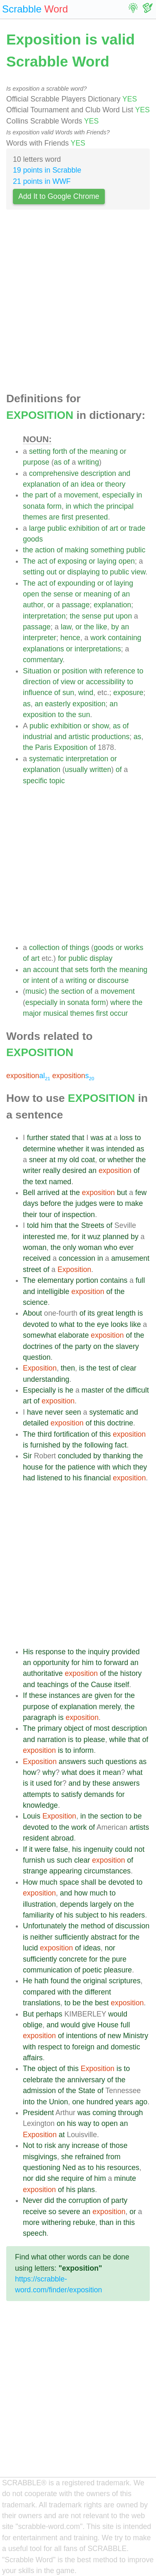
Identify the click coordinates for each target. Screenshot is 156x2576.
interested (39, 1236)
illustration (39, 1904)
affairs (33, 2058)
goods (33, 539)
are (54, 517)
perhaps (49, 2014)
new (114, 2036)
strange (35, 1871)
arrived (48, 1192)
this (99, 1423)
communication (47, 1970)
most (101, 1728)
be (138, 1816)
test (104, 1368)
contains (114, 1280)
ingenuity (98, 1849)
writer (32, 1170)
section (72, 991)
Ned (69, 2167)
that (67, 969)
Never (32, 2200)
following (98, 1445)
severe (69, 2211)
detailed (36, 1423)
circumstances (107, 1871)
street (32, 1269)
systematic (46, 759)
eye (103, 1324)
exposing (72, 561)
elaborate (73, 1335)
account (46, 969)
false (60, 1849)
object (74, 1728)
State (86, 2090)
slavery (127, 1346)
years (124, 2102)
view (138, 572)
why (48, 1772)
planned (116, 1236)
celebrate (38, 2080)
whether (70, 1149)
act (42, 561)
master (93, 1390)
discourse (113, 980)
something (107, 550)
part (41, 495)
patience (82, 1467)
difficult (137, 1390)
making (77, 550)
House (108, 2025)
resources (123, 2167)
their (30, 1214)
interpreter (39, 637)
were (107, 1203)
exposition (88, 704)
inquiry (99, 1652)
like (101, 627)
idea (87, 484)
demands (99, 1794)
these (38, 1695)
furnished (45, 1445)
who (110, 1247)
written (100, 769)
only (69, 1247)
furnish (34, 1860)
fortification (71, 1434)
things (79, 947)
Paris (43, 747)
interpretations (97, 649)
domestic (125, 2047)
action (44, 550)
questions (121, 1761)
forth (59, 451)
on (97, 1346)
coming (104, 2112)
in (139, 495)
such (95, 1761)
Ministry (136, 2036)
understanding (46, 1379)
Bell (29, 1192)
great (105, 1313)
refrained (89, 2157)
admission (39, 2090)
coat (88, 1160)
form (54, 506)
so (53, 2211)
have (35, 1412)
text (41, 1182)
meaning (103, 451)
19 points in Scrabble (47, 170)
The (29, 561)
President (38, 2112)
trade (137, 528)
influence (37, 692)
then (68, 1368)
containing (124, 637)
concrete (73, 1959)
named (60, 1182)
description (98, 473)
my (62, 1160)
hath (41, 1981)
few (140, 1192)
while (117, 1739)
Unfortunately (45, 1926)
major (32, 1013)
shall (88, 1882)
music (35, 991)
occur (119, 1013)
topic (57, 781)
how (29, 1772)
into (29, 2102)
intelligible (53, 1291)
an (74, 484)
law (66, 627)
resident (36, 1838)
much (48, 1882)
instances (64, 1695)
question (37, 1357)
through (130, 2112)
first (67, 517)
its (91, 1313)
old (74, 1160)
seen (73, 1412)
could (123, 1849)
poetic (92, 1970)
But (28, 2014)
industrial (37, 736)
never (54, 1412)
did (40, 2178)
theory (115, 484)
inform (83, 1750)
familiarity (38, 1915)
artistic (79, 736)
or (123, 451)
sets (81, 969)
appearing (66, 1871)
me (62, 1236)
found (60, 1981)
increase (85, 2145)
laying (106, 561)
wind (85, 692)
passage (76, 605)
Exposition (70, 747)
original (95, 1981)
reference (119, 671)
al (28, 1075)
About (32, 1313)
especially (118, 495)
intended (120, 1149)
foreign (83, 2047)
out (52, 572)
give (88, 2025)
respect (50, 2047)
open (127, 561)
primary (49, 1728)
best (102, 2003)
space (69, 1882)
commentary (43, 660)
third (44, 1434)
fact (120, 1445)
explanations (43, 649)
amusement (130, 1258)
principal (120, 506)
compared (39, 1992)
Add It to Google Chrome (58, 196)
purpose (36, 462)
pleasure (118, 1970)
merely (109, 1706)
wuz (94, 1236)
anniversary (86, 2080)
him (46, 1225)
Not (28, 2145)
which (82, 506)
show (100, 726)
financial (97, 1478)
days (30, 1203)
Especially (39, 1390)
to (105, 572)
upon (124, 616)
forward (116, 1662)
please (94, 1739)
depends (74, 1904)
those (118, 2145)
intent (41, 980)
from (113, 2157)
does (87, 1772)
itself (121, 1684)
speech (35, 2233)
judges (86, 1203)
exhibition (84, 528)
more (31, 2222)
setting (40, 451)
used (44, 1783)
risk (50, 2145)
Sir (27, 1456)
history (131, 1673)
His (28, 1652)
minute (125, 2178)
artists (139, 1827)
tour (45, 1214)
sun (68, 692)
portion (87, 1280)
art (113, 528)
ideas (92, 1948)
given (103, 1695)
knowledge (40, 1805)
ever (126, 1247)
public (57, 528)
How (30, 1882)
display (100, 958)
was (96, 1137)
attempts (37, 1794)
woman (35, 1247)
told (33, 1225)
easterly (58, 704)
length (126, 1313)
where (120, 1002)
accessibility (105, 682)
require (72, 2178)
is (140, 1313)
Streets (92, 1225)
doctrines (37, 1346)
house (33, 1467)
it (87, 1149)
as (58, 462)
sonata (34, 506)
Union (58, 2102)
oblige (32, 2025)
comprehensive (54, 473)
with (95, 671)
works (134, 947)
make (134, 1203)
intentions (81, 2036)
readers (132, 1915)
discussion (132, 1926)
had (29, 1478)
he (69, 1390)
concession (77, 1258)
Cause (101, 1684)
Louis (31, 1816)
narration (51, 1739)
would (117, 2014)
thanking (117, 1456)
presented (91, 517)
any (63, 2145)
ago (141, 2102)
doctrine (120, 1423)
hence (70, 637)
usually (76, 769)
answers (72, 1761)
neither (41, 1937)
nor (110, 1948)
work (98, 637)
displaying (83, 572)
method (93, 1926)
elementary (55, 1280)
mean (112, 1772)
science (35, 1302)
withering (56, 2222)
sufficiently (71, 1937)
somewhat (39, 1335)
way (84, 2123)
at (109, 1137)
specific (35, 781)
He (27, 1981)
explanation (41, 484)
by (115, 627)
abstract (104, 1937)
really (51, 1170)
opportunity (51, 1662)
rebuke (84, 2222)
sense (63, 594)
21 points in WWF (42, 181)
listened (49, 1478)
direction (37, 682)
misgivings (40, 2157)
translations (41, 2003)
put (109, 616)
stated (60, 1137)
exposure (128, 692)
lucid (30, 1948)
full (140, 1280)
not (139, 1849)
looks (119, 1324)
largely (100, 1904)
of (72, 451)
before (50, 1203)
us (51, 1860)
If (25, 1695)
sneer (38, 1160)
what (66, 1324)
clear (128, 1368)
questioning (41, 2167)
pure (119, 1959)
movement (81, 495)
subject (87, 1915)
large (37, 528)
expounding (76, 583)
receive (35, 2211)
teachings (52, 1684)
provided (125, 1652)
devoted (36, 1324)
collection (44, 947)
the (82, 451)
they (140, 1467)
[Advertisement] (78, 303)
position (74, 671)
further (37, 1137)
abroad (62, 1838)
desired (74, 1170)
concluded (74, 1456)
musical (55, 1013)
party (83, 1346)
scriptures (124, 1981)
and (124, 473)
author (33, 605)
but (122, 1192)
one (78, 2102)
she (67, 2157)
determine (39, 1149)
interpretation (44, 616)
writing (88, 462)
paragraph (39, 1717)
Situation (37, 671)
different (98, 1992)
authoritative (43, 1673)
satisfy (71, 1794)
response (50, 1652)
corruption (85, 2200)
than (106, 2222)
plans (86, 2189)
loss (126, 1137)
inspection (78, 1214)
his (77, 1478)
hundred (100, 2102)
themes (35, 517)
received (37, 1258)
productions (110, 736)
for (62, 958)
